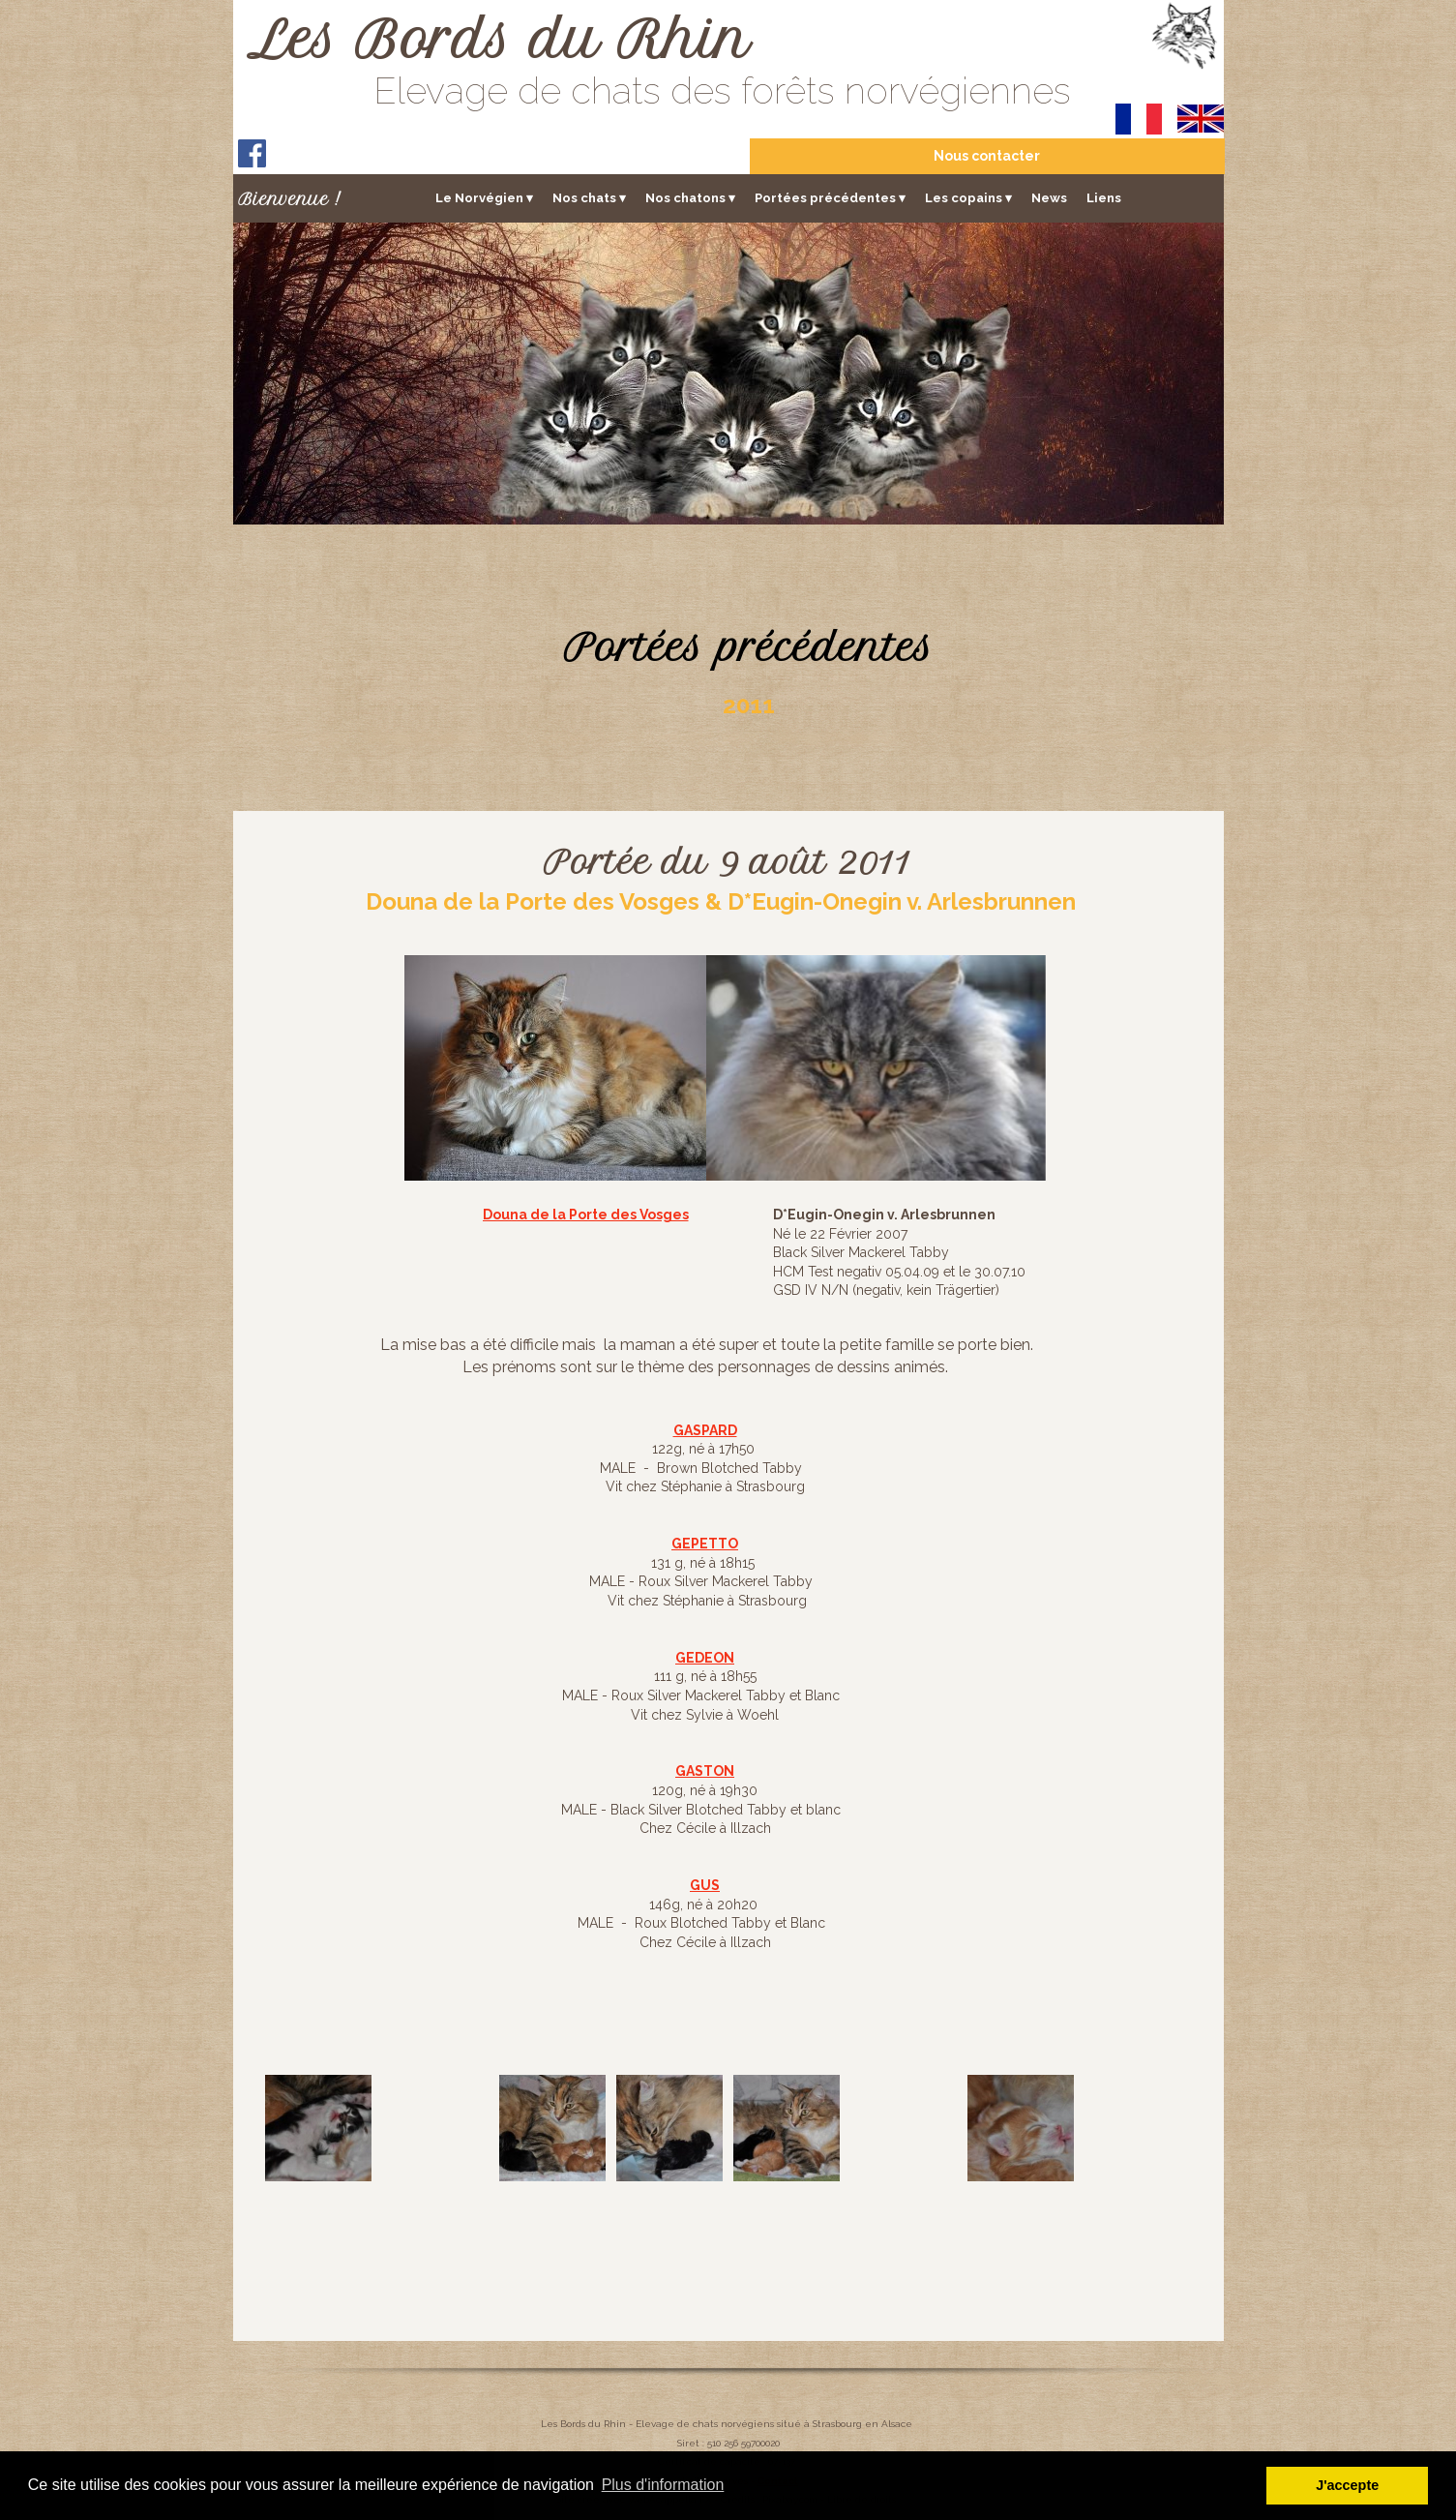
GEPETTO (704, 1543)
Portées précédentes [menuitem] (830, 197)
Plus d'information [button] (663, 2484)
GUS (705, 1885)
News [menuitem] (1049, 197)
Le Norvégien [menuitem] (484, 197)
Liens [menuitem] (1103, 197)
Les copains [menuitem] (968, 197)
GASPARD (705, 1430)
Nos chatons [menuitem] (690, 197)
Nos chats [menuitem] (589, 197)
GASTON (704, 1771)
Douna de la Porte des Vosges (586, 1214)
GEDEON (704, 1657)
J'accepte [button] (1347, 2485)
